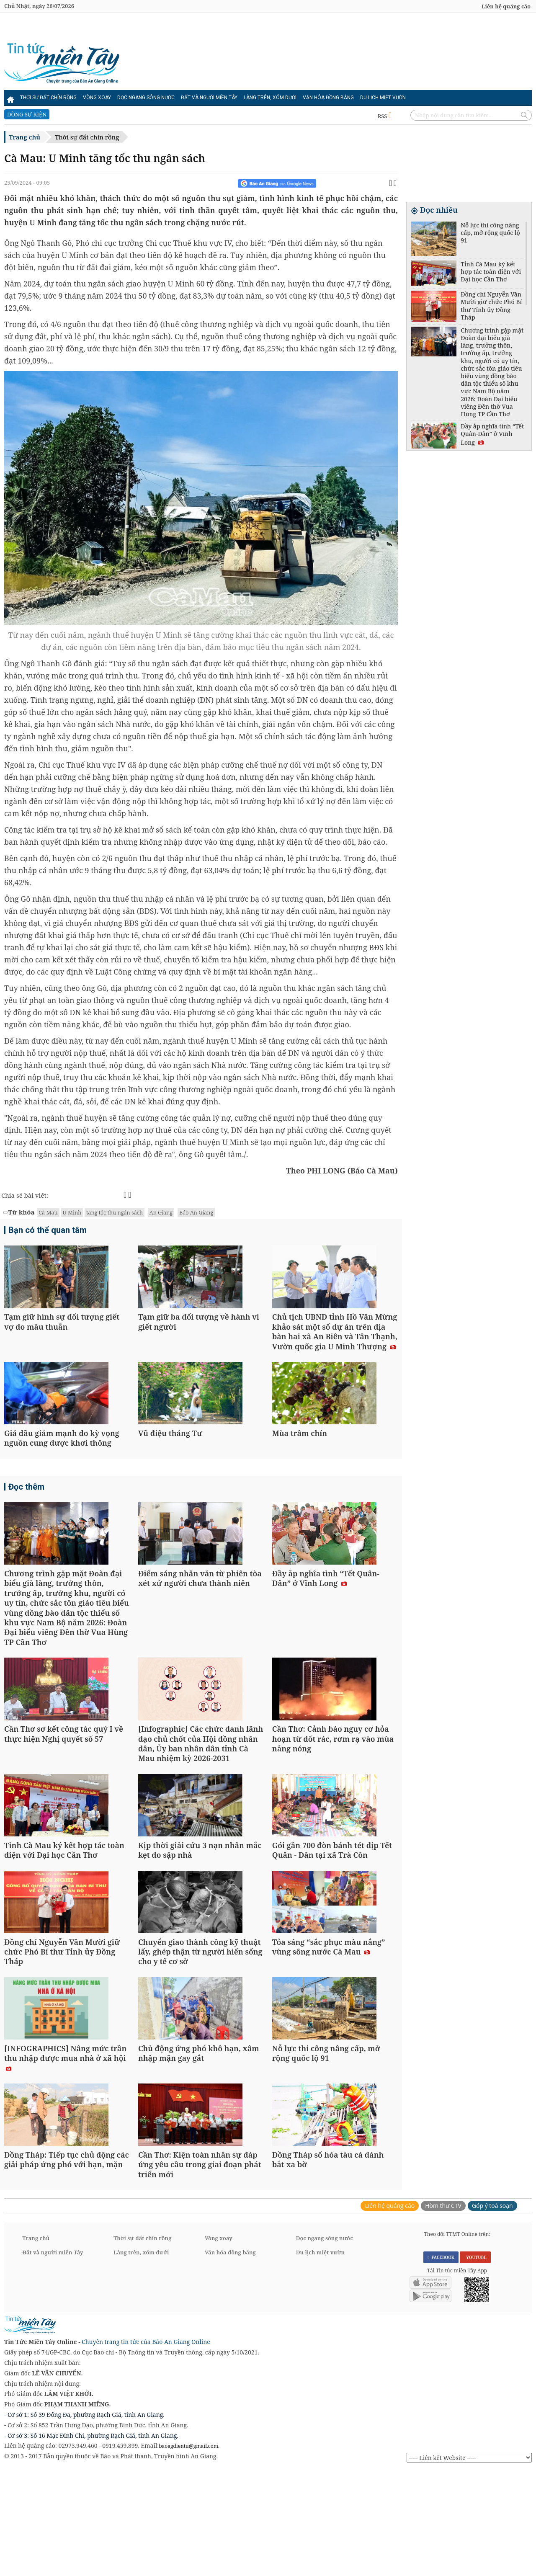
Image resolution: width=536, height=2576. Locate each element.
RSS (385, 116)
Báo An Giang (196, 1212)
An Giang (161, 1212)
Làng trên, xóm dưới (270, 98)
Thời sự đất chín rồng (48, 98)
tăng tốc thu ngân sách (114, 1212)
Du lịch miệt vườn (383, 98)
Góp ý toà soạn (492, 2311)
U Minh (72, 1212)
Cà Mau (48, 1212)
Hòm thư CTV (443, 2311)
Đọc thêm (26, 1513)
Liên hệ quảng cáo (506, 6)
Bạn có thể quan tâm (47, 1230)
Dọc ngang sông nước (146, 98)
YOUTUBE (475, 2362)
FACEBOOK (441, 2362)
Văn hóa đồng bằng (328, 98)
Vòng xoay (97, 98)
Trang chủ (24, 137)
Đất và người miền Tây (209, 98)
